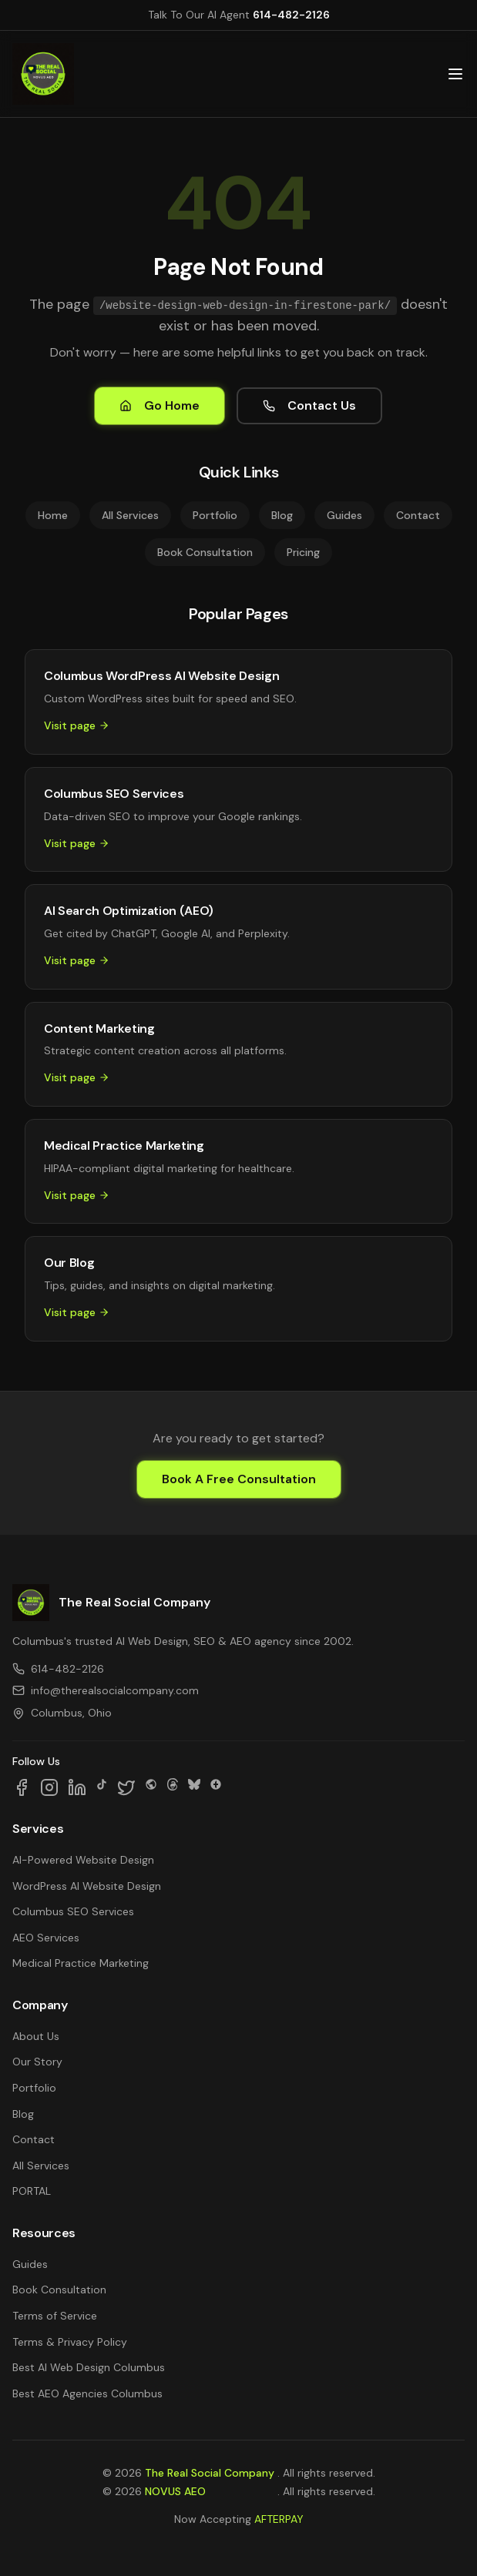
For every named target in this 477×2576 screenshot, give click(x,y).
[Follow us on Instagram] (49, 1787)
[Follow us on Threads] (172, 1787)
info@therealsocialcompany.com (105, 1690)
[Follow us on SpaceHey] (151, 1787)
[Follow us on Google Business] (216, 1787)
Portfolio (215, 515)
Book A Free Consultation (239, 1479)
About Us (35, 2036)
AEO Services (45, 1938)
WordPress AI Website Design (86, 1886)
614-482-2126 (291, 15)
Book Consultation (205, 552)
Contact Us (309, 405)
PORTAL (31, 2191)
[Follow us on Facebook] (21, 1787)
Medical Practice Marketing (80, 1963)
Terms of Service (54, 2316)
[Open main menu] (455, 74)
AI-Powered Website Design (83, 1860)
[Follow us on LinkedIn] (77, 1787)
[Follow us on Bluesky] (194, 1787)
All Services (130, 515)
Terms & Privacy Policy (69, 2342)
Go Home (159, 405)
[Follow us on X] (126, 1787)
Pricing (303, 552)
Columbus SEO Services (73, 1911)
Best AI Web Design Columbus (88, 2367)
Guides (344, 515)
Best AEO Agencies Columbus (87, 2393)
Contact (418, 515)
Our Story (37, 2062)
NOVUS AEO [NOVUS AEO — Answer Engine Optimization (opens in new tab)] (175, 2491)
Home (53, 515)
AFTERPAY (279, 2519)
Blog (282, 515)
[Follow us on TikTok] (102, 1787)
